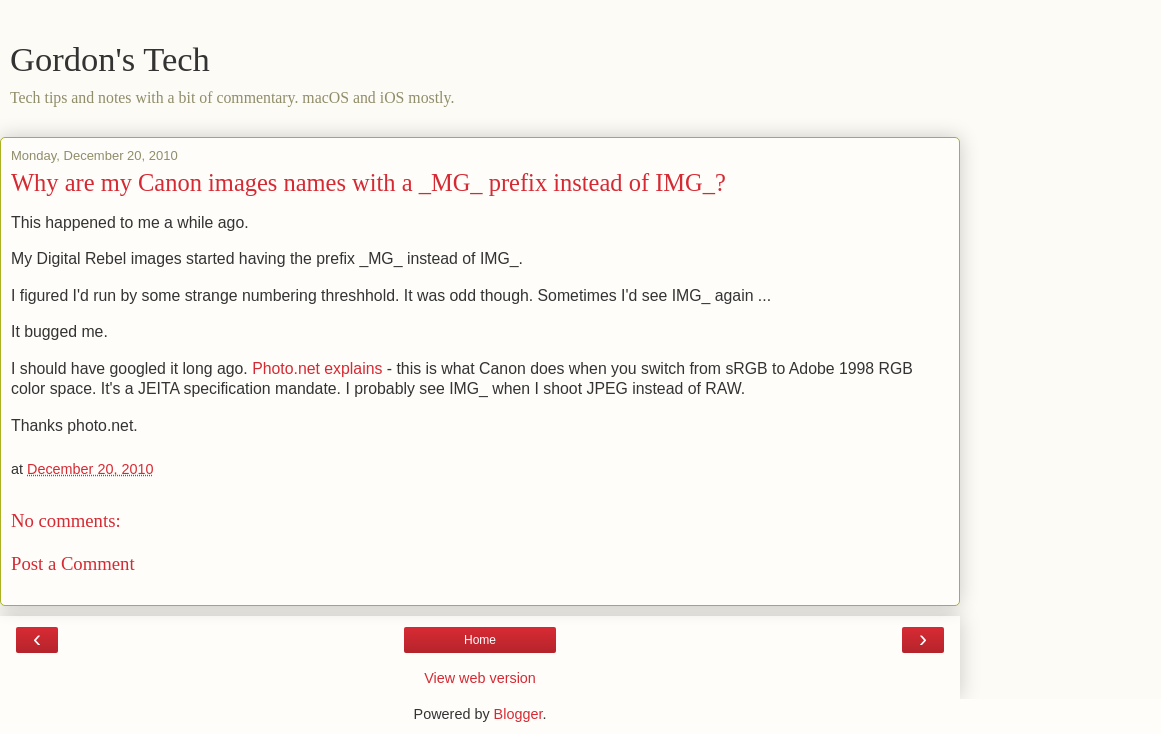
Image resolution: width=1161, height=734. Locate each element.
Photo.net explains (317, 368)
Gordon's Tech (110, 59)
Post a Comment (73, 563)
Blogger (518, 714)
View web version (480, 678)
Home (480, 640)
